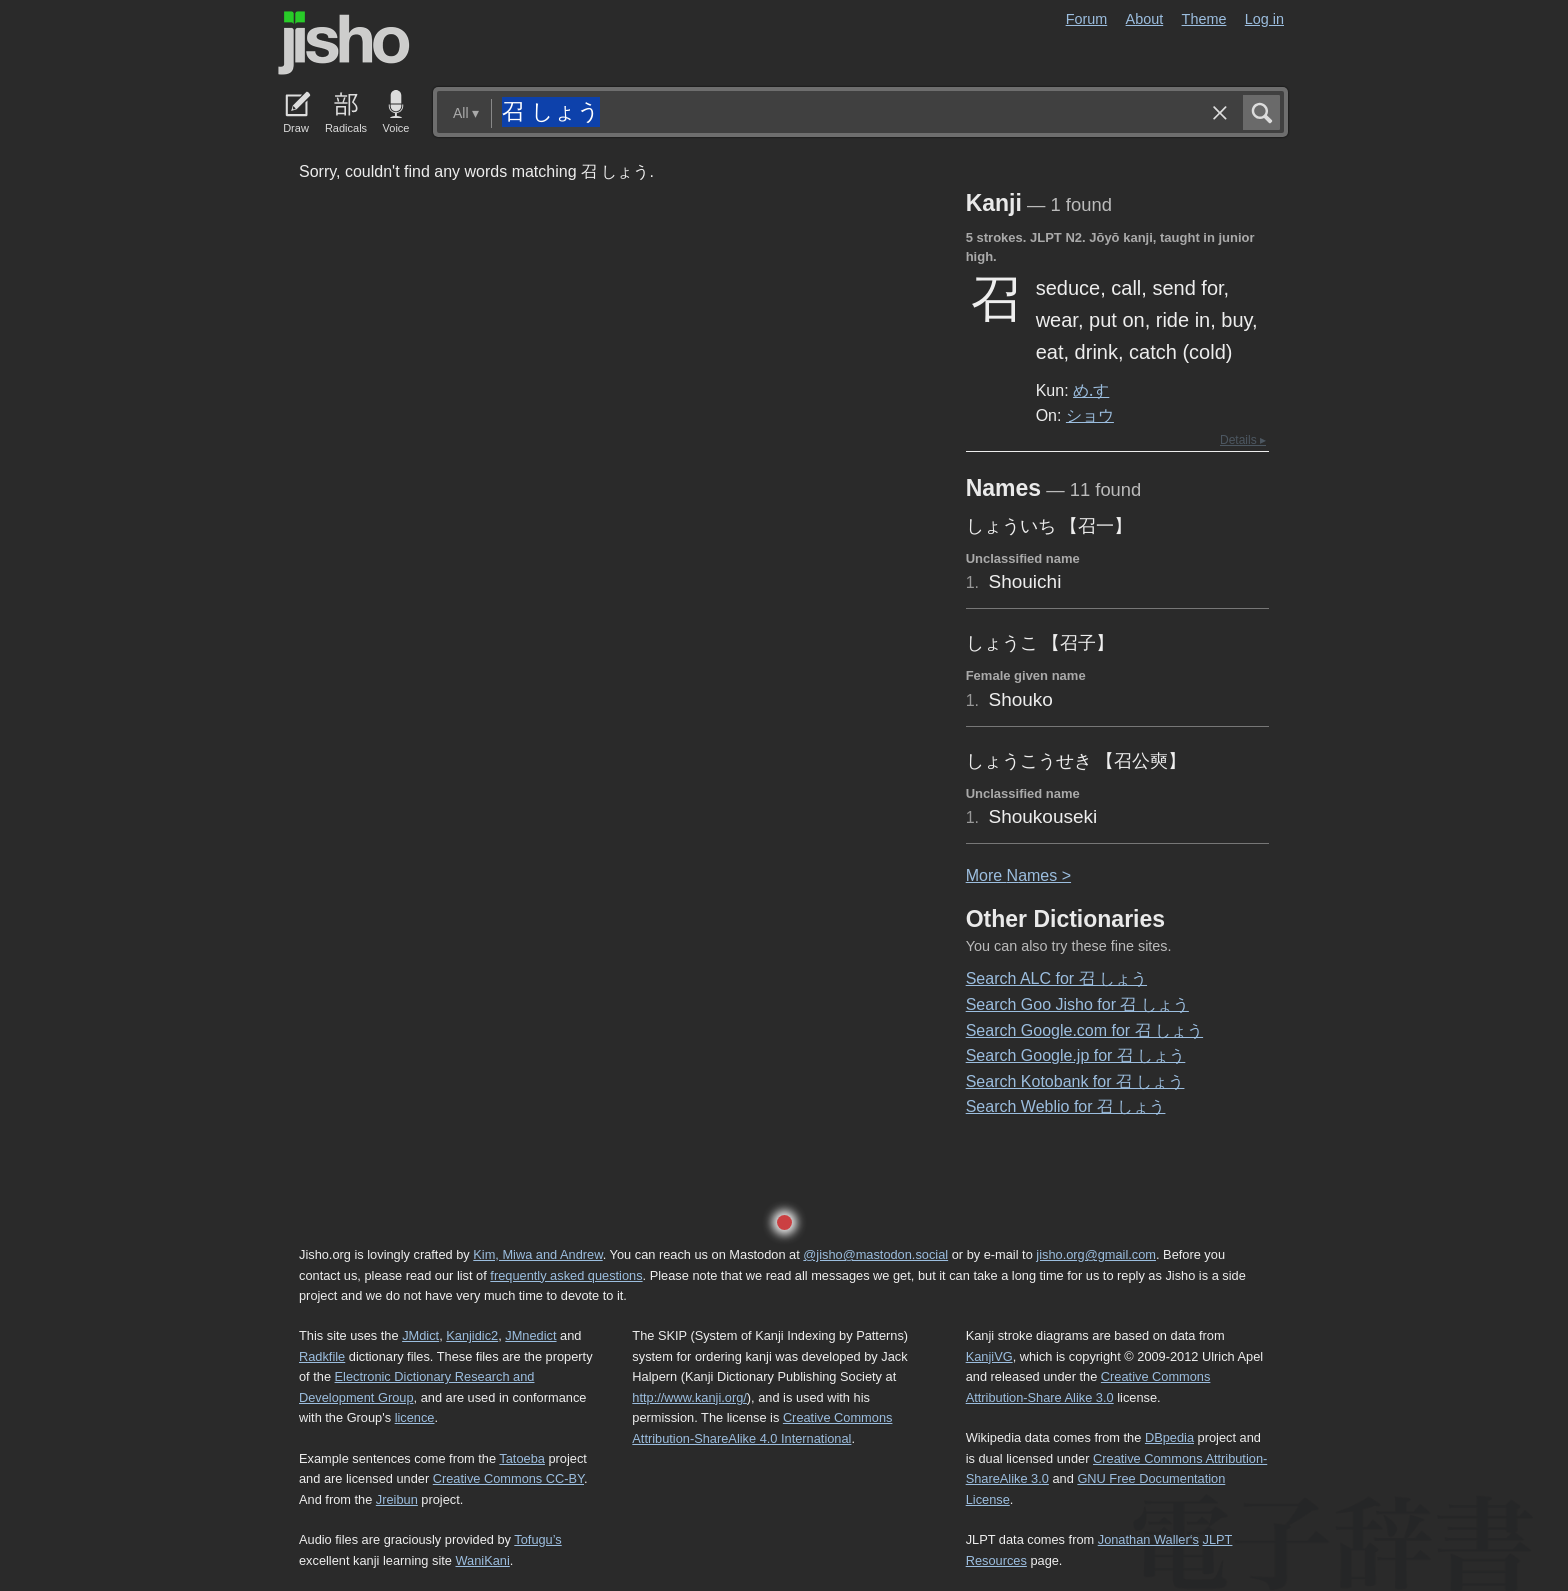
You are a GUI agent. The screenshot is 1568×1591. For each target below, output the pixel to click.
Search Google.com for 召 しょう (1084, 1030)
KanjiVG (989, 1356)
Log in (1264, 19)
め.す (1091, 390)
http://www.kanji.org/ (689, 1397)
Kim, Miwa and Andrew (537, 1254)
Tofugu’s (537, 1539)
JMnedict (530, 1335)
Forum (1087, 19)
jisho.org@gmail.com (1096, 1254)
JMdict (420, 1335)
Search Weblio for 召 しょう (1066, 1106)
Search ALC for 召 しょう (1056, 978)
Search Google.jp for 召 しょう (1076, 1055)
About (1145, 19)
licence (415, 1417)
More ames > (1018, 875)
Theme (1204, 19)
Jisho (344, 43)
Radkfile (322, 1356)
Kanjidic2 (472, 1335)
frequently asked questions (566, 1275)
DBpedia (1169, 1437)
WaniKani (483, 1560)
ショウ (1090, 415)
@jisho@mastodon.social (875, 1254)
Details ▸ (1243, 440)
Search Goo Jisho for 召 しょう (1077, 1004)
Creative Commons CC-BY (508, 1478)
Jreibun (397, 1499)
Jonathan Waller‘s (1148, 1539)
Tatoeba (522, 1458)
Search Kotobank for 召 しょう (1075, 1081)
